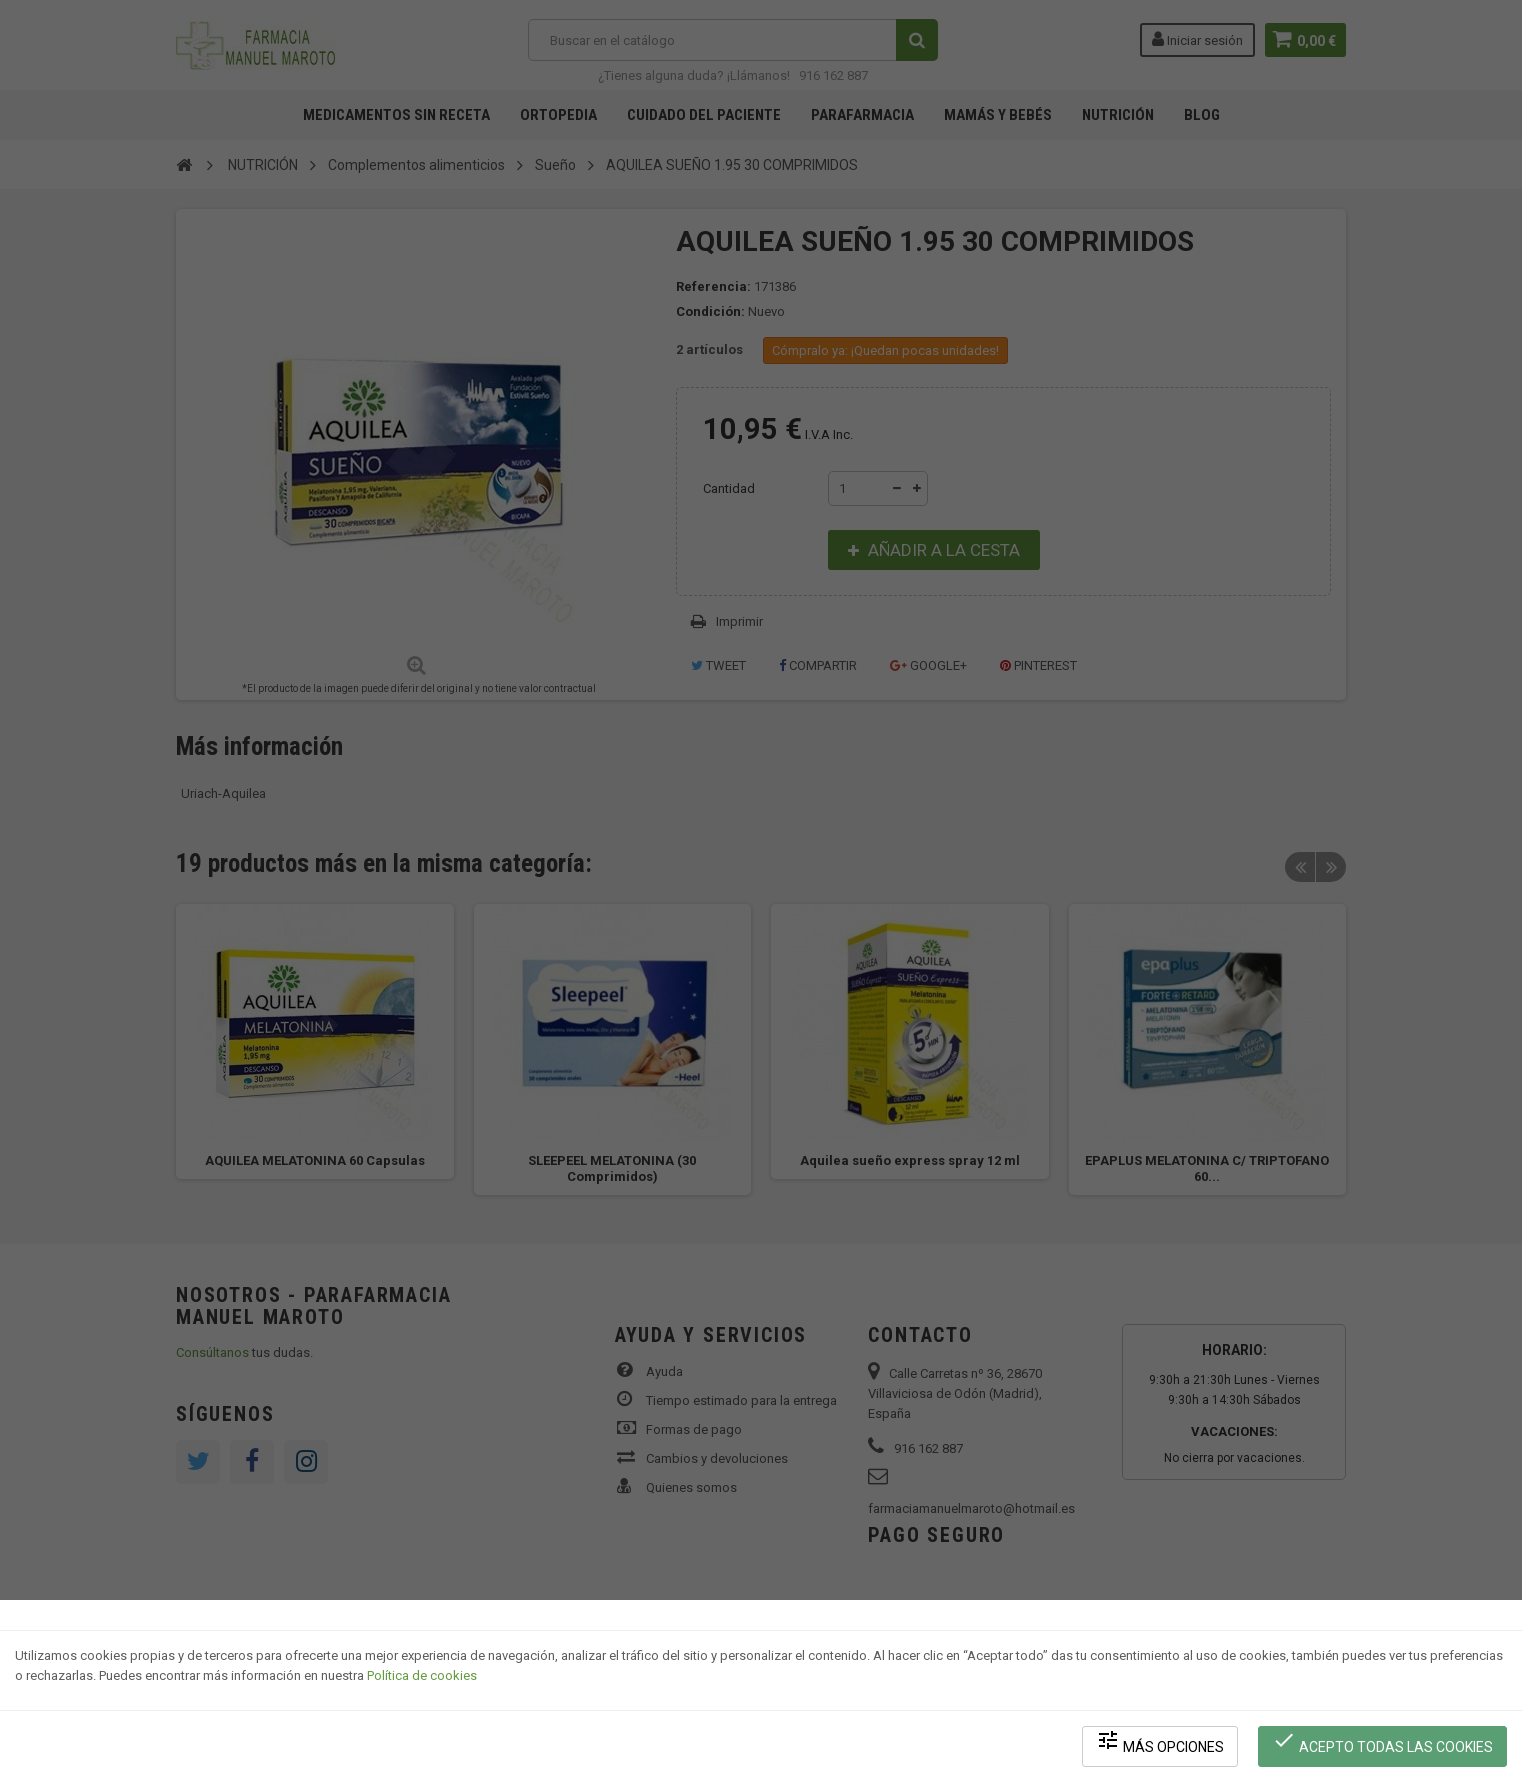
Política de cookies (422, 1678)
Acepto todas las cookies (1383, 1743)
